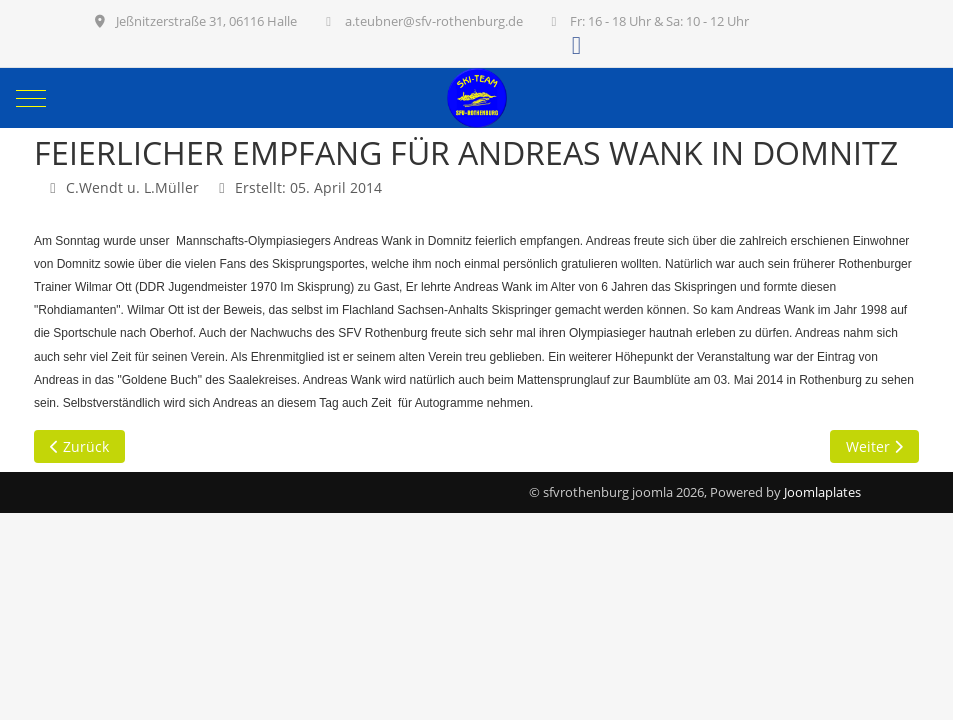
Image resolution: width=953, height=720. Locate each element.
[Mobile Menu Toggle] (31, 98)
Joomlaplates (822, 492)
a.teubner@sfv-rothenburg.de (434, 21)
